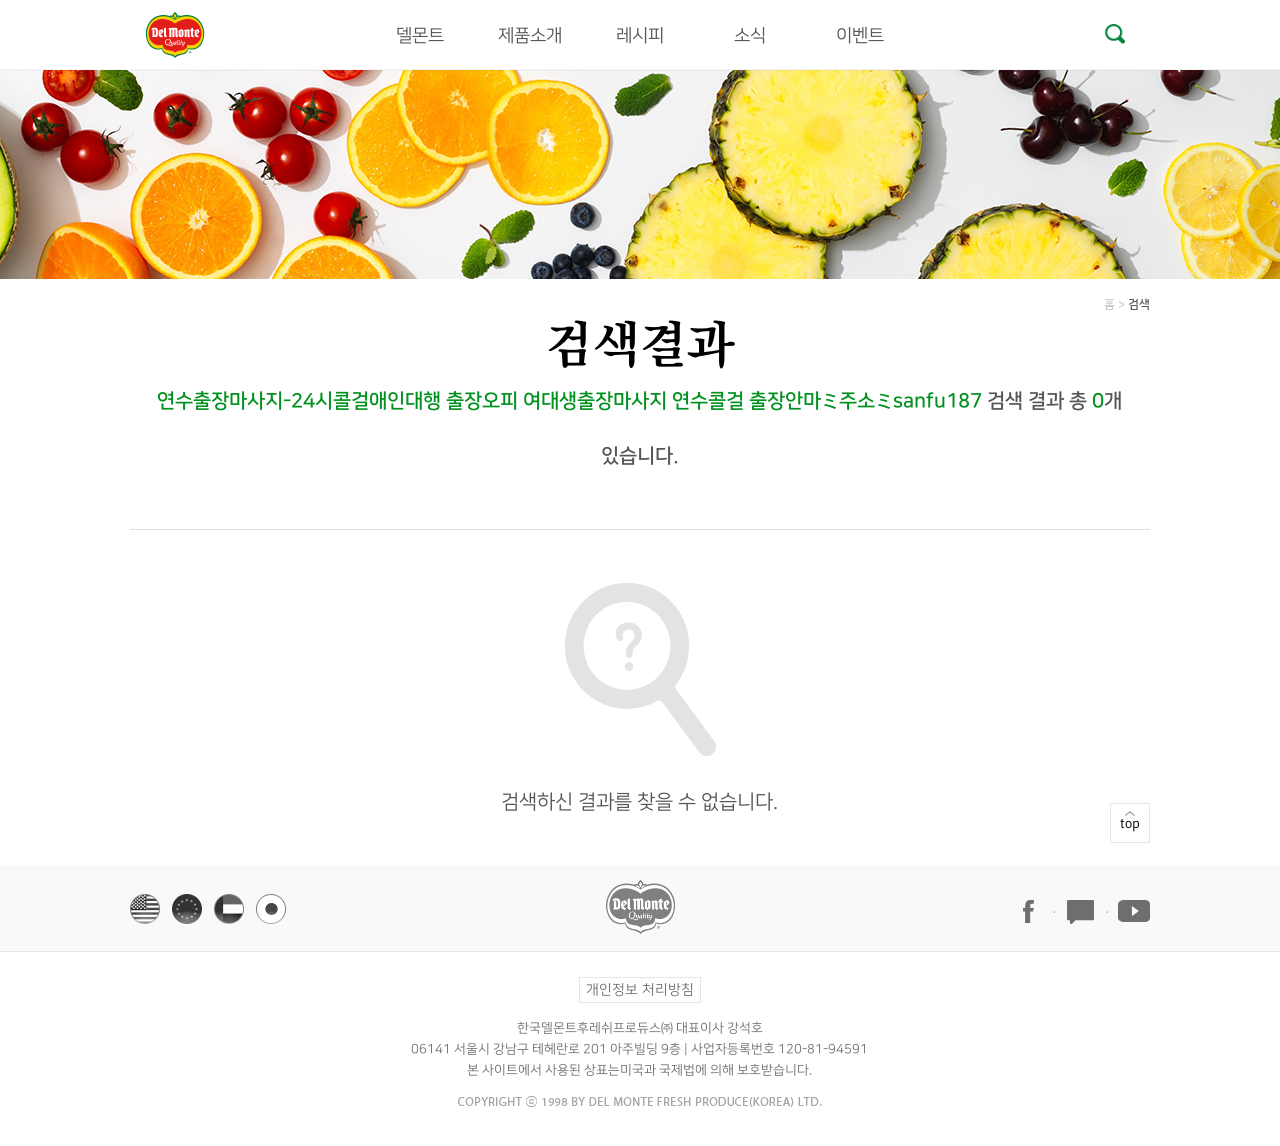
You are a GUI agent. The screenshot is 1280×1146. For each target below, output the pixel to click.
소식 (750, 36)
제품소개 (530, 36)
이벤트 (860, 36)
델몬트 (420, 36)
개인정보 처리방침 (640, 990)
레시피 (640, 36)
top (1130, 772)
